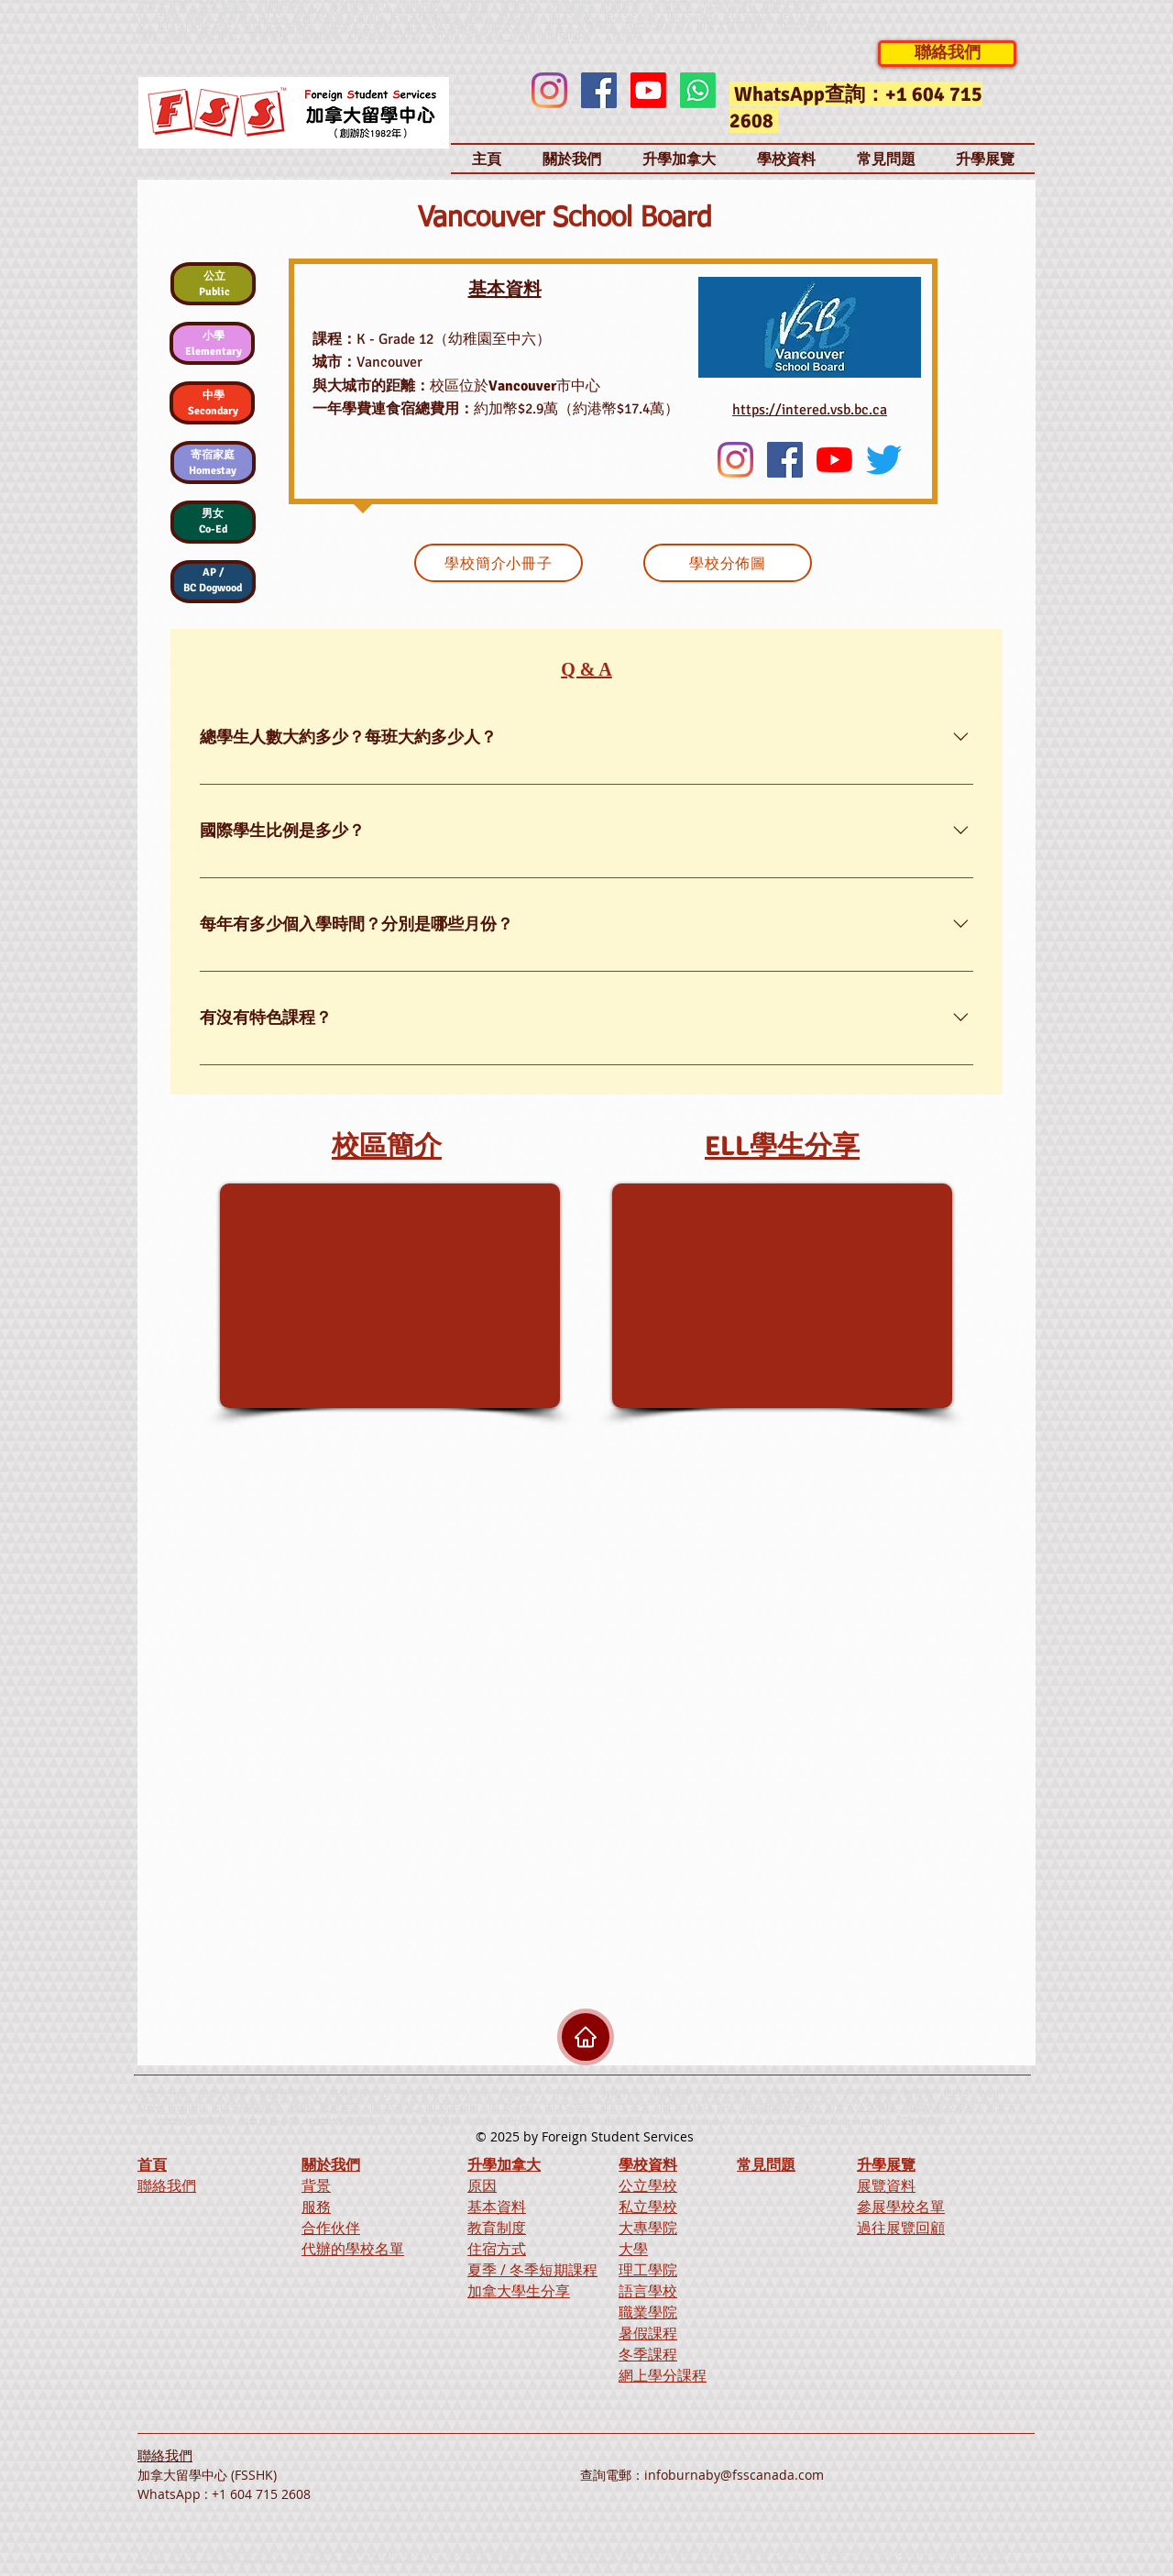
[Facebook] (599, 90)
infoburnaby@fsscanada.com (734, 2474)
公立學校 (648, 2185)
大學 (633, 2249)
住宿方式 (496, 2249)
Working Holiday (850, 2121)
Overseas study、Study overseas (426, 35)
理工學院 (648, 2270)
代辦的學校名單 (352, 2249)
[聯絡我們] (947, 53)
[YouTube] (834, 460)
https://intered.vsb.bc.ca (809, 410)
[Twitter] (884, 460)
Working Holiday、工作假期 (577, 35)
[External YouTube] (390, 1295)
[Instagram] (549, 90)
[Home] (585, 2037)
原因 (482, 2185)
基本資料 (496, 2206)
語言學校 (648, 2291)
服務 (316, 2206)
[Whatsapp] (698, 90)
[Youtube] (648, 90)
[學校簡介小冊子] (498, 563)
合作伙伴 (330, 2228)
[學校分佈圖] (727, 563)
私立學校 (648, 2206)
